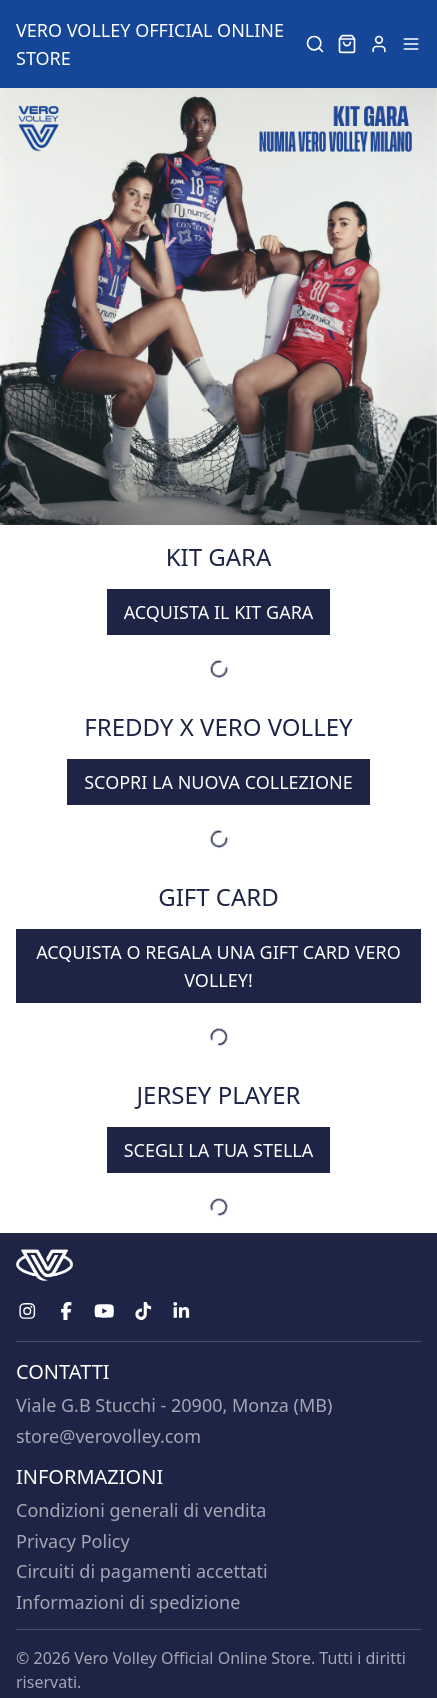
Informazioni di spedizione (128, 1602)
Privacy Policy (73, 1541)
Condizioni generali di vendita (141, 1510)
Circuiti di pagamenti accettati (142, 1571)
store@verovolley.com (108, 1436)
